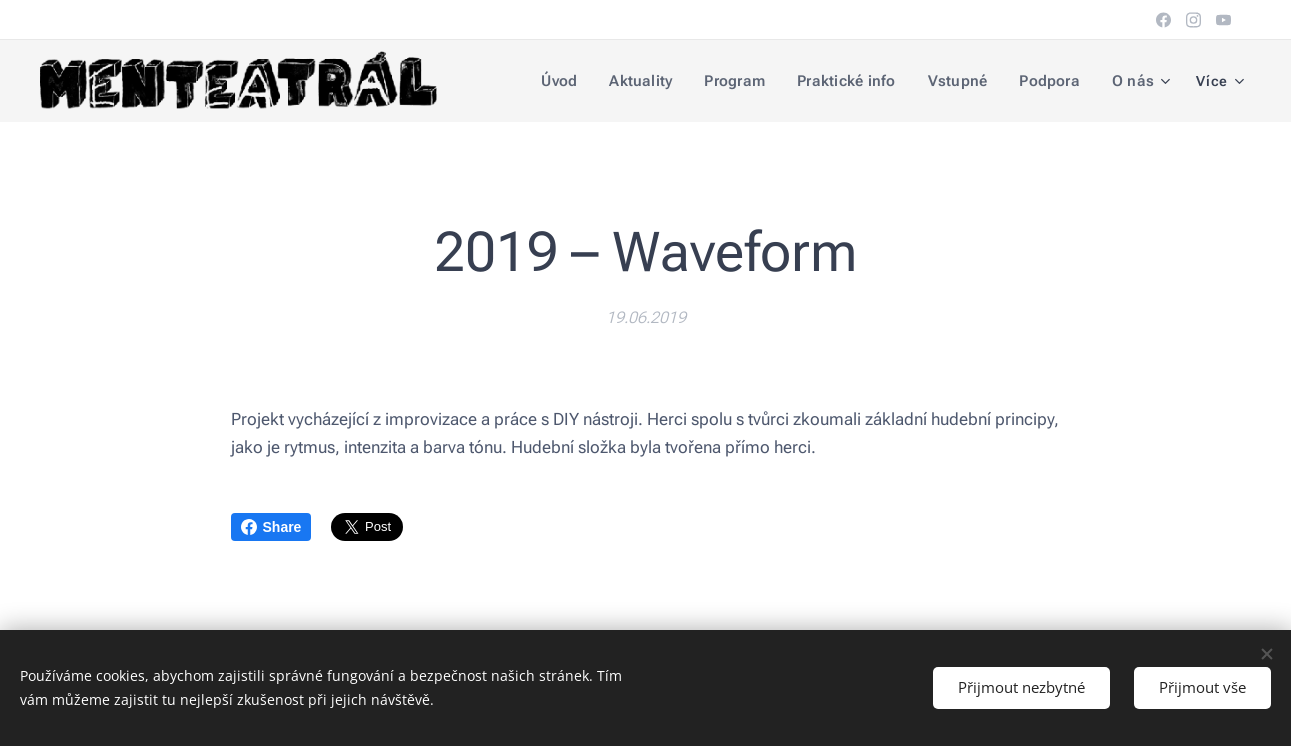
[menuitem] (572, 81)
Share (271, 527)
